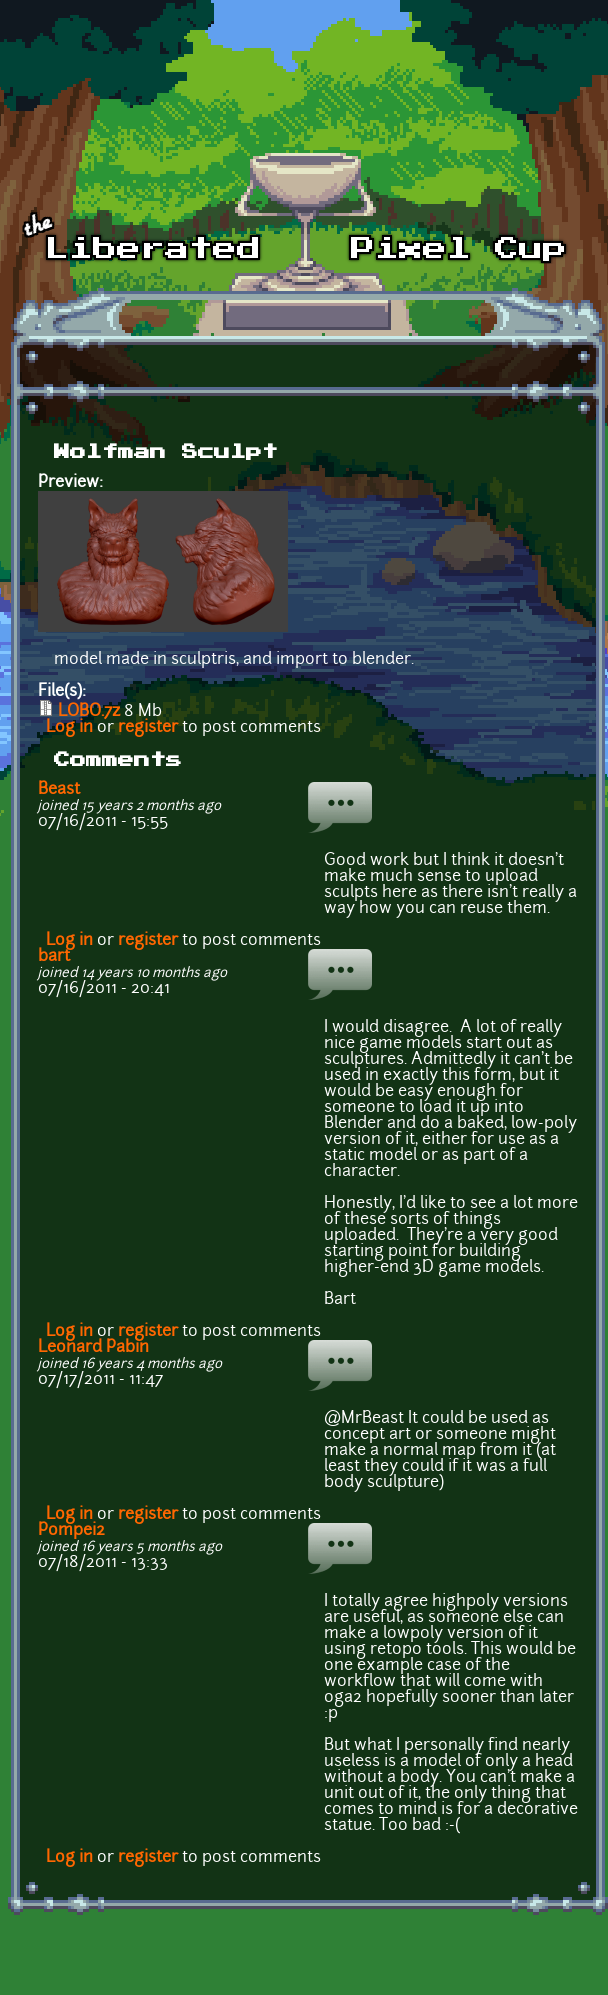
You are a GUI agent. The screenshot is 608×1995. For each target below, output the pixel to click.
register (148, 728)
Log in (69, 728)
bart (54, 957)
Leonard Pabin (93, 1348)
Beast (59, 790)
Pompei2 (71, 1531)
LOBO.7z (89, 712)
